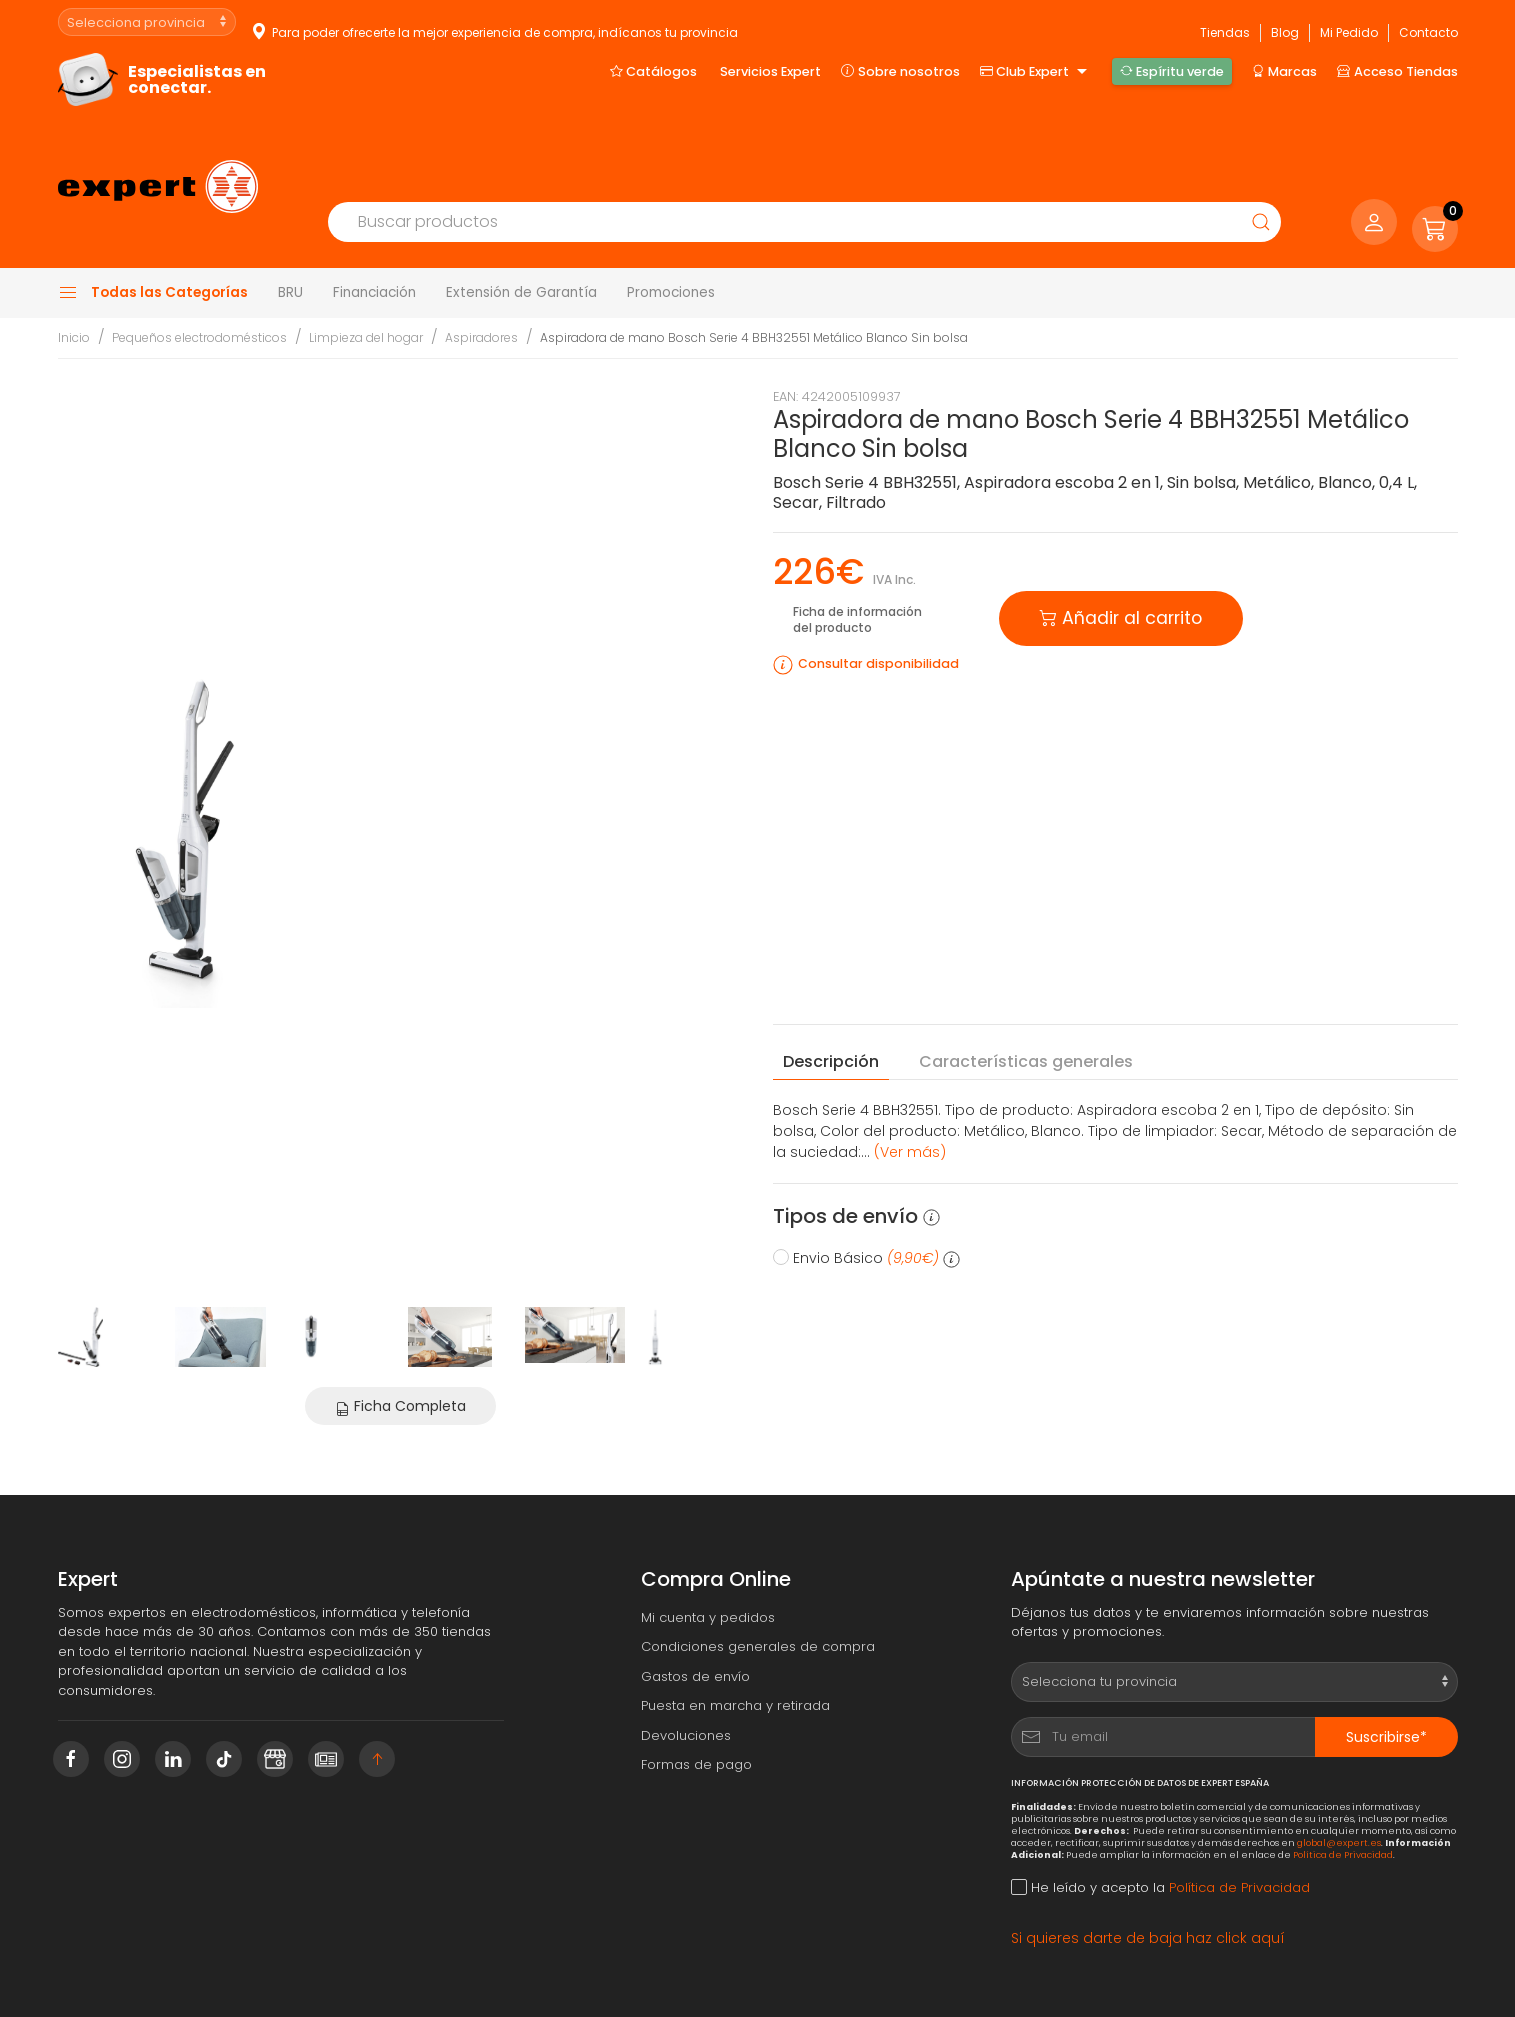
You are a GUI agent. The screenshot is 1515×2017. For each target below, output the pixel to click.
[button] (1435, 141)
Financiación (374, 207)
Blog (1285, 21)
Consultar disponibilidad (878, 579)
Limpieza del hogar (366, 253)
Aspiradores (481, 253)
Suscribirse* (1386, 1652)
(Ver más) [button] (910, 1067)
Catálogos (653, 65)
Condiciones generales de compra (758, 1562)
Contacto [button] (1428, 21)
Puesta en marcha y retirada (735, 1621)
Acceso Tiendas (1397, 65)
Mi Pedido (1349, 21)
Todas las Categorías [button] (153, 208)
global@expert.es (1339, 1757)
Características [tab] (1026, 977)
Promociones (671, 207)
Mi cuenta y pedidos (708, 1532)
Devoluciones (686, 1650)
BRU (290, 207)
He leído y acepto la (1160, 1803)
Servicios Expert (770, 65)
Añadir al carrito (1121, 531)
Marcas (1284, 65)
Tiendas (1225, 21)
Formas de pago (696, 1680)
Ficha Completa (400, 1321)
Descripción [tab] (831, 976)
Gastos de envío (695, 1591)
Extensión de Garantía (521, 207)
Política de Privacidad (1343, 1769)
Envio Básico (866, 1173)
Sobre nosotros (900, 65)
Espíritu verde (1172, 65)
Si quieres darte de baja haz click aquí (1148, 1853)
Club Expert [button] (1036, 66)
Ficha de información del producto (857, 535)
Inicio (74, 253)
